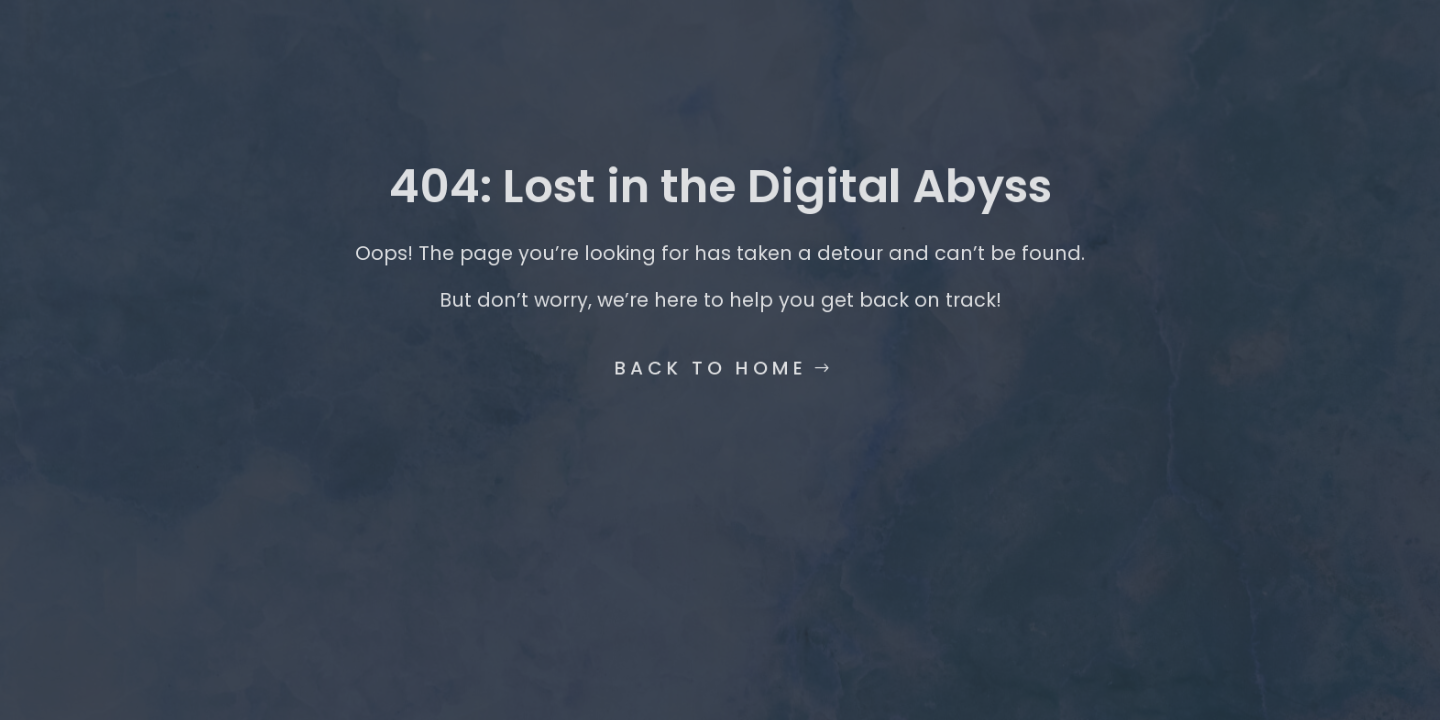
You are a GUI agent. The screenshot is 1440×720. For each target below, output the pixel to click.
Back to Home (711, 363)
